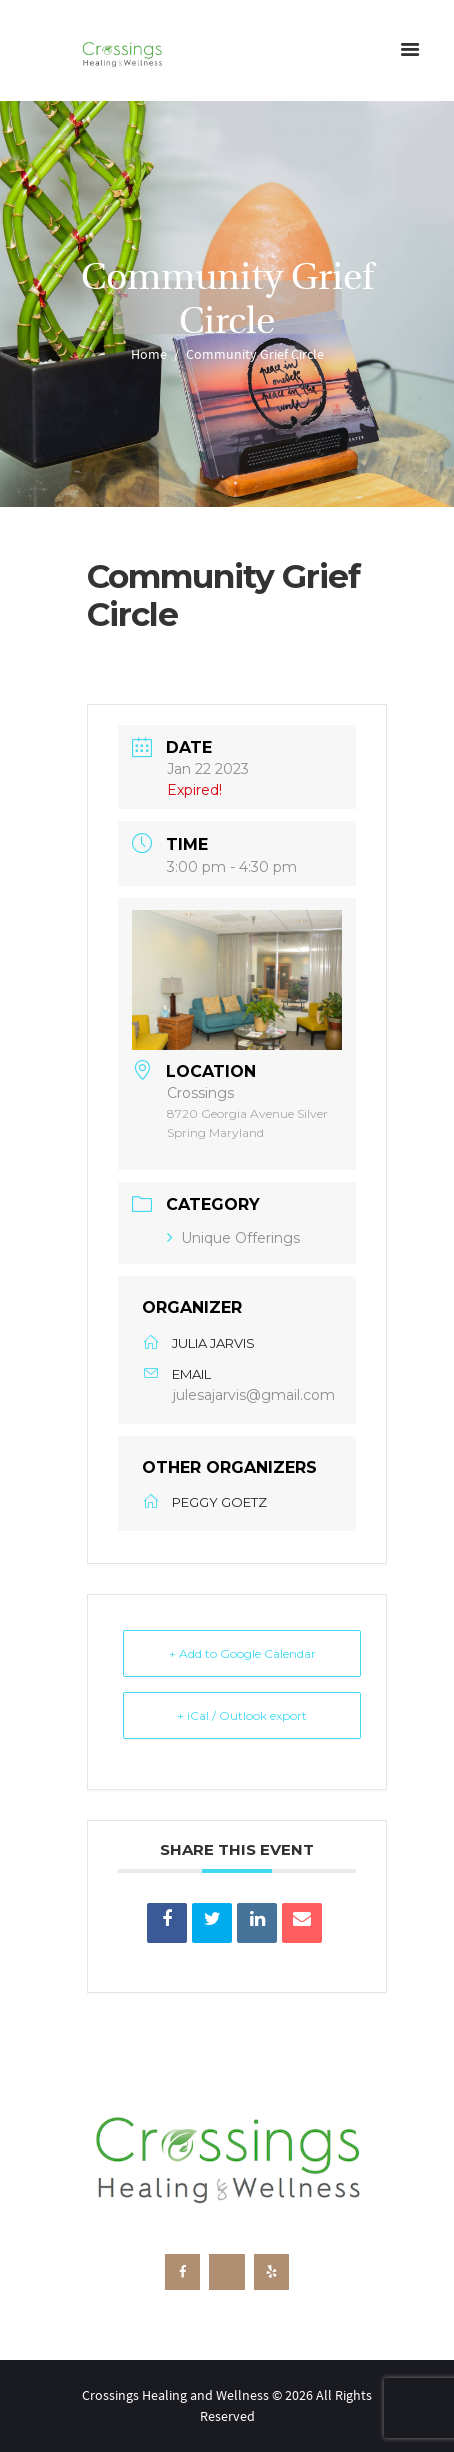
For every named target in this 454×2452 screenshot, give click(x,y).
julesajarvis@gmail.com (254, 1395)
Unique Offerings (233, 1238)
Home (149, 354)
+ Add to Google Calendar (242, 1653)
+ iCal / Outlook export (242, 1715)
